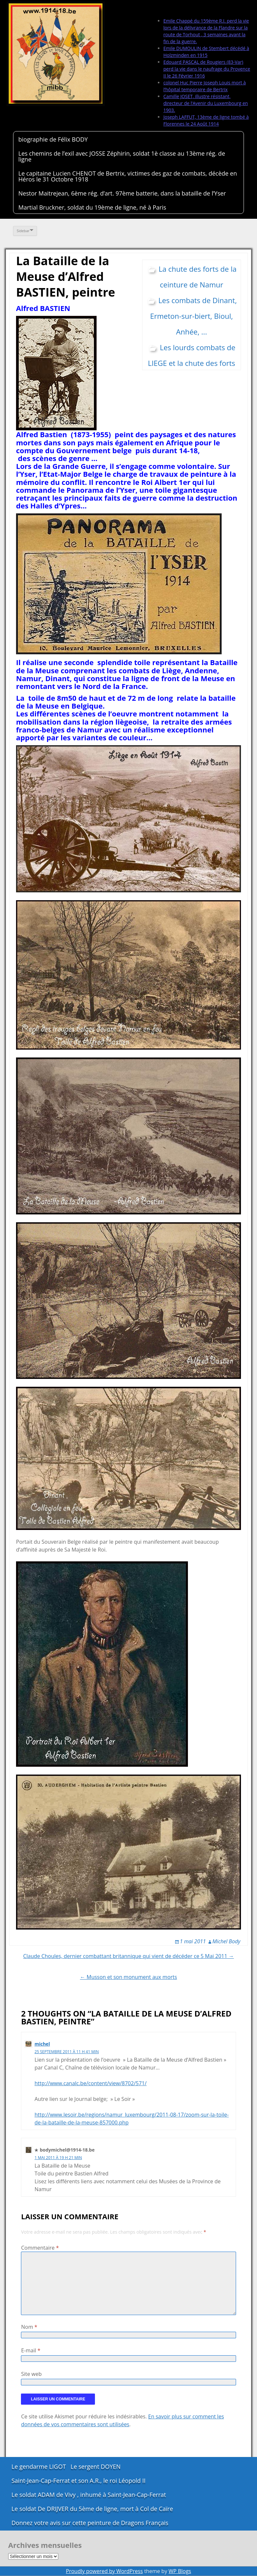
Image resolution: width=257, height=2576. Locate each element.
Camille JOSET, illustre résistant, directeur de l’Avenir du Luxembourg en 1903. (205, 103)
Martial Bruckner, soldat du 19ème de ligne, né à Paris (92, 207)
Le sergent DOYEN (96, 2466)
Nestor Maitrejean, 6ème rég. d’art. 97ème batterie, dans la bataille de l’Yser (122, 193)
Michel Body (226, 1941)
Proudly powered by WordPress (104, 2571)
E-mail (30, 2350)
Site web (31, 2374)
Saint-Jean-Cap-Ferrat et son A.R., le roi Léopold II (78, 2480)
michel (42, 2044)
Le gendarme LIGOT (38, 2466)
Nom (29, 2326)
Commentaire (40, 2247)
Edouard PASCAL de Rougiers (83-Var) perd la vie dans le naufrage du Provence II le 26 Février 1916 (206, 69)
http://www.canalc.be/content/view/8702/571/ (90, 2083)
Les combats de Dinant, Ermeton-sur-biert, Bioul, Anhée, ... (193, 315)
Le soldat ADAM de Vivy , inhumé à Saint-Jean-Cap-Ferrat (88, 2495)
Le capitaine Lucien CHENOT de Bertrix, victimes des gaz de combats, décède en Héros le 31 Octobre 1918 (127, 176)
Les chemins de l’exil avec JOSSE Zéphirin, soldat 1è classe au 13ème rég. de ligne (121, 156)
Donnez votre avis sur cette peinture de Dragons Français (89, 2523)
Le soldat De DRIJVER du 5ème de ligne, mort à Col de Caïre (92, 2509)
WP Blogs (180, 2571)
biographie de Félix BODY (53, 139)
